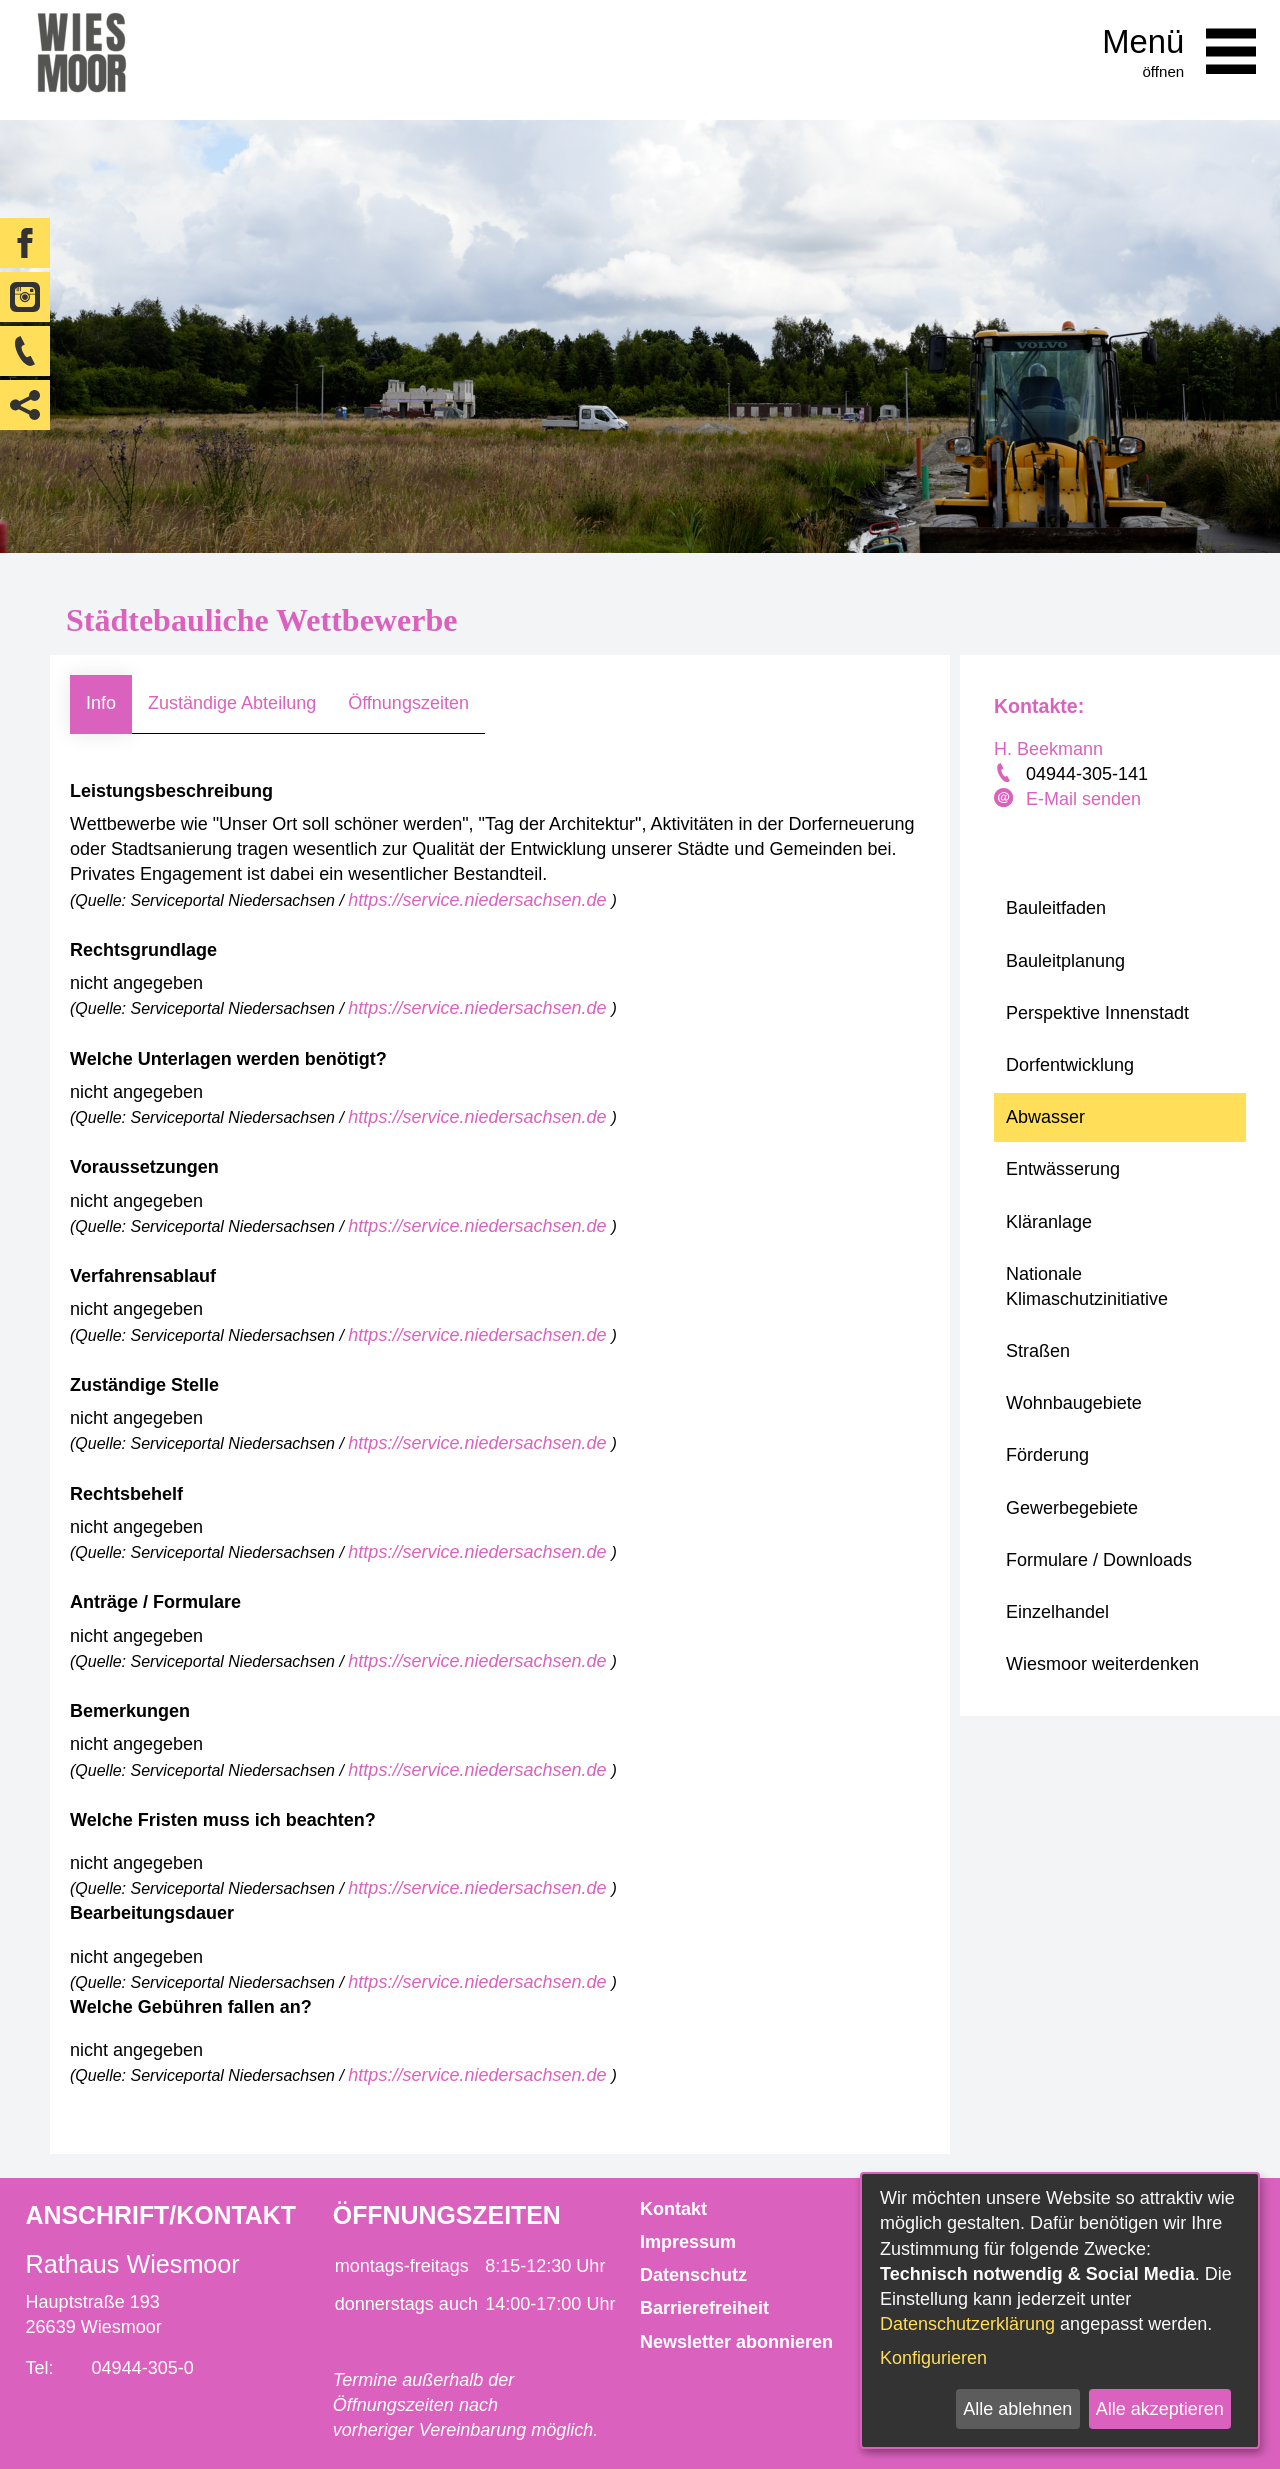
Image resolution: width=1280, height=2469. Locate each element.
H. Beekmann (1048, 749)
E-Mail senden (1083, 799)
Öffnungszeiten (408, 703)
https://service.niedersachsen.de (479, 900)
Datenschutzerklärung (967, 2324)
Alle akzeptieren (1160, 2409)
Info (101, 703)
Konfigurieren (933, 2358)
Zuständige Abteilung (232, 703)
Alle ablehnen (1017, 2409)
